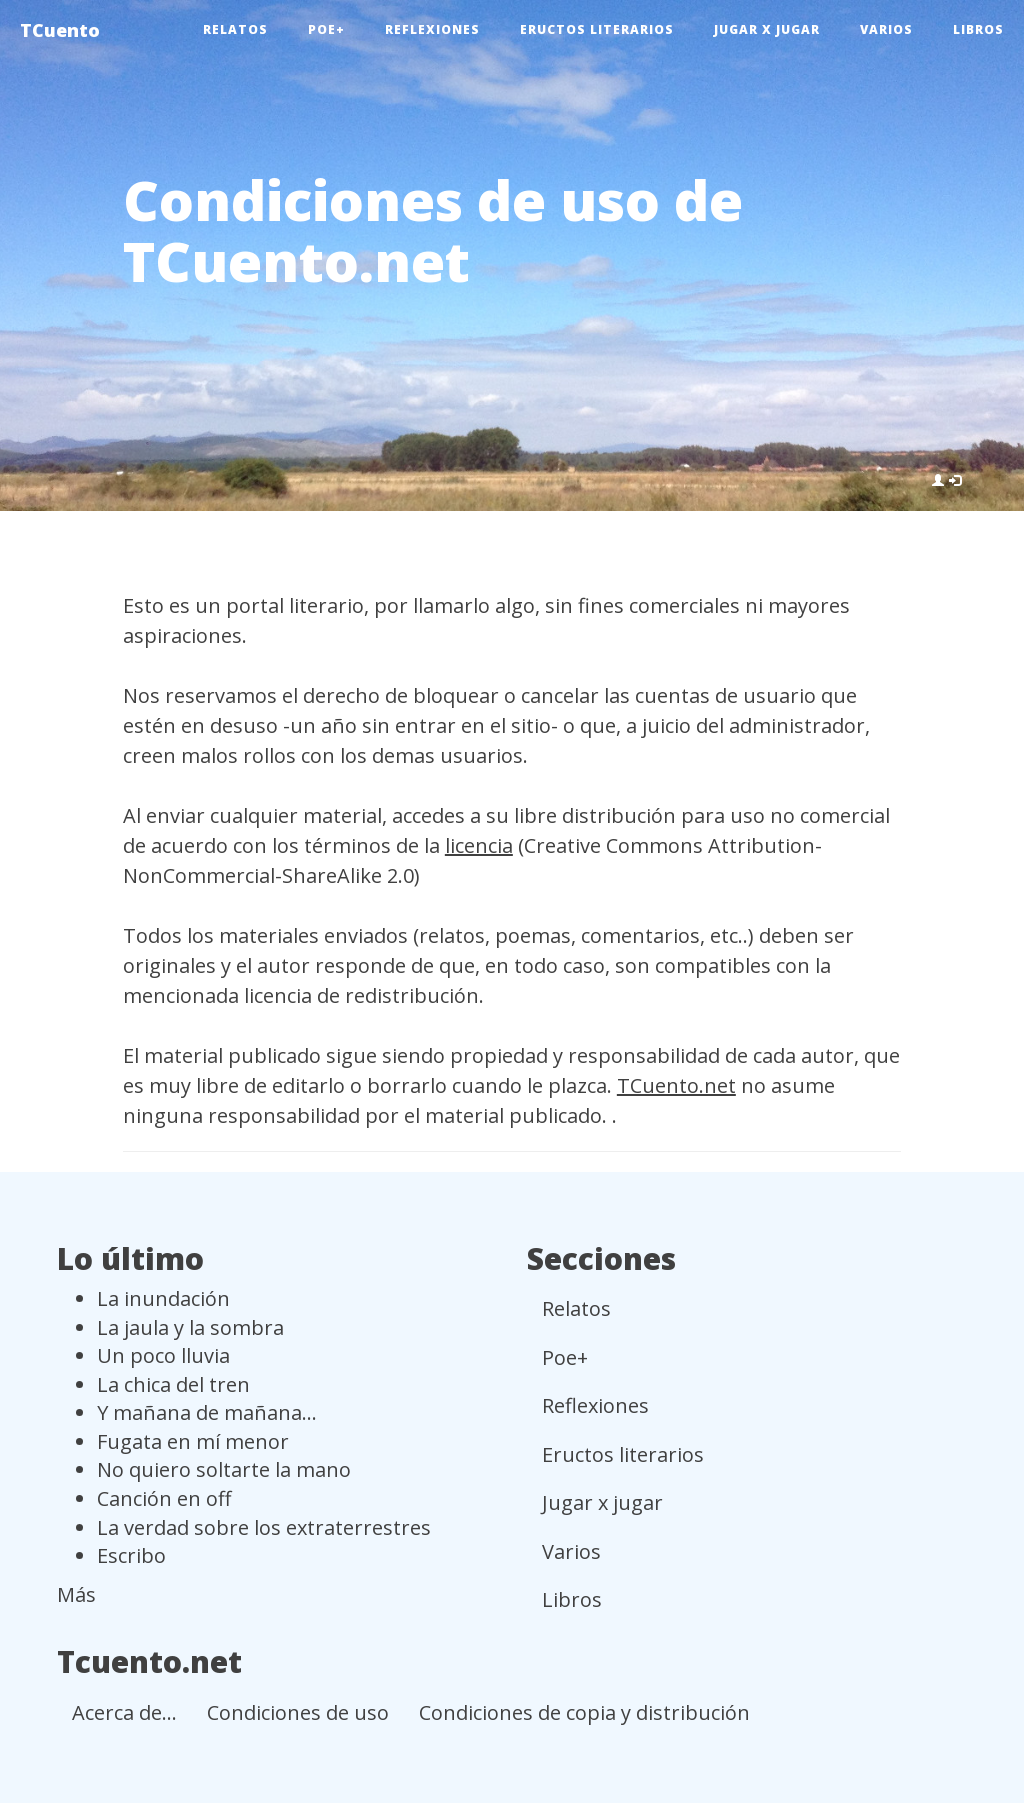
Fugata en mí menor (193, 1441)
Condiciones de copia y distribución (584, 1712)
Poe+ (326, 29)
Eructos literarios (597, 29)
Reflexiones (432, 29)
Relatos (235, 29)
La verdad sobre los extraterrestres (264, 1527)
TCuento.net (676, 1085)
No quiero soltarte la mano (224, 1469)
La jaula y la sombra (190, 1327)
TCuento (60, 30)
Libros (978, 29)
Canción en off (164, 1498)
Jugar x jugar (767, 29)
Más (76, 1594)
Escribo (131, 1555)
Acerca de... (124, 1712)
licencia (479, 845)
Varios (886, 29)
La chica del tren (173, 1384)
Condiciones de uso (298, 1712)
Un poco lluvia (163, 1355)
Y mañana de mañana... (207, 1412)
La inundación (163, 1298)
